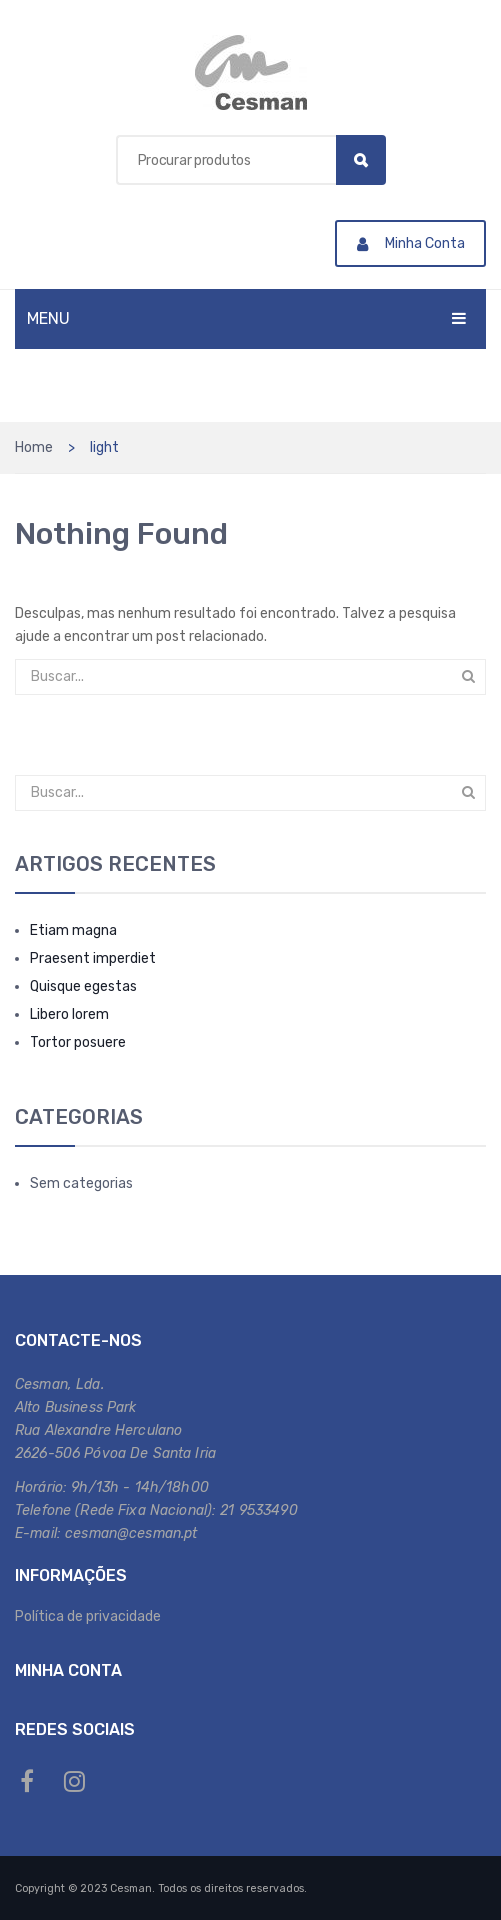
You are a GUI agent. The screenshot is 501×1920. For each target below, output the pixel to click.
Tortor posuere (78, 1042)
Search (361, 160)
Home (34, 447)
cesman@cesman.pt (131, 1533)
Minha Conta (411, 243)
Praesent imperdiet (93, 958)
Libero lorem (69, 1014)
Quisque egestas (83, 986)
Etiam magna (73, 930)
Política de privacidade (88, 1616)
